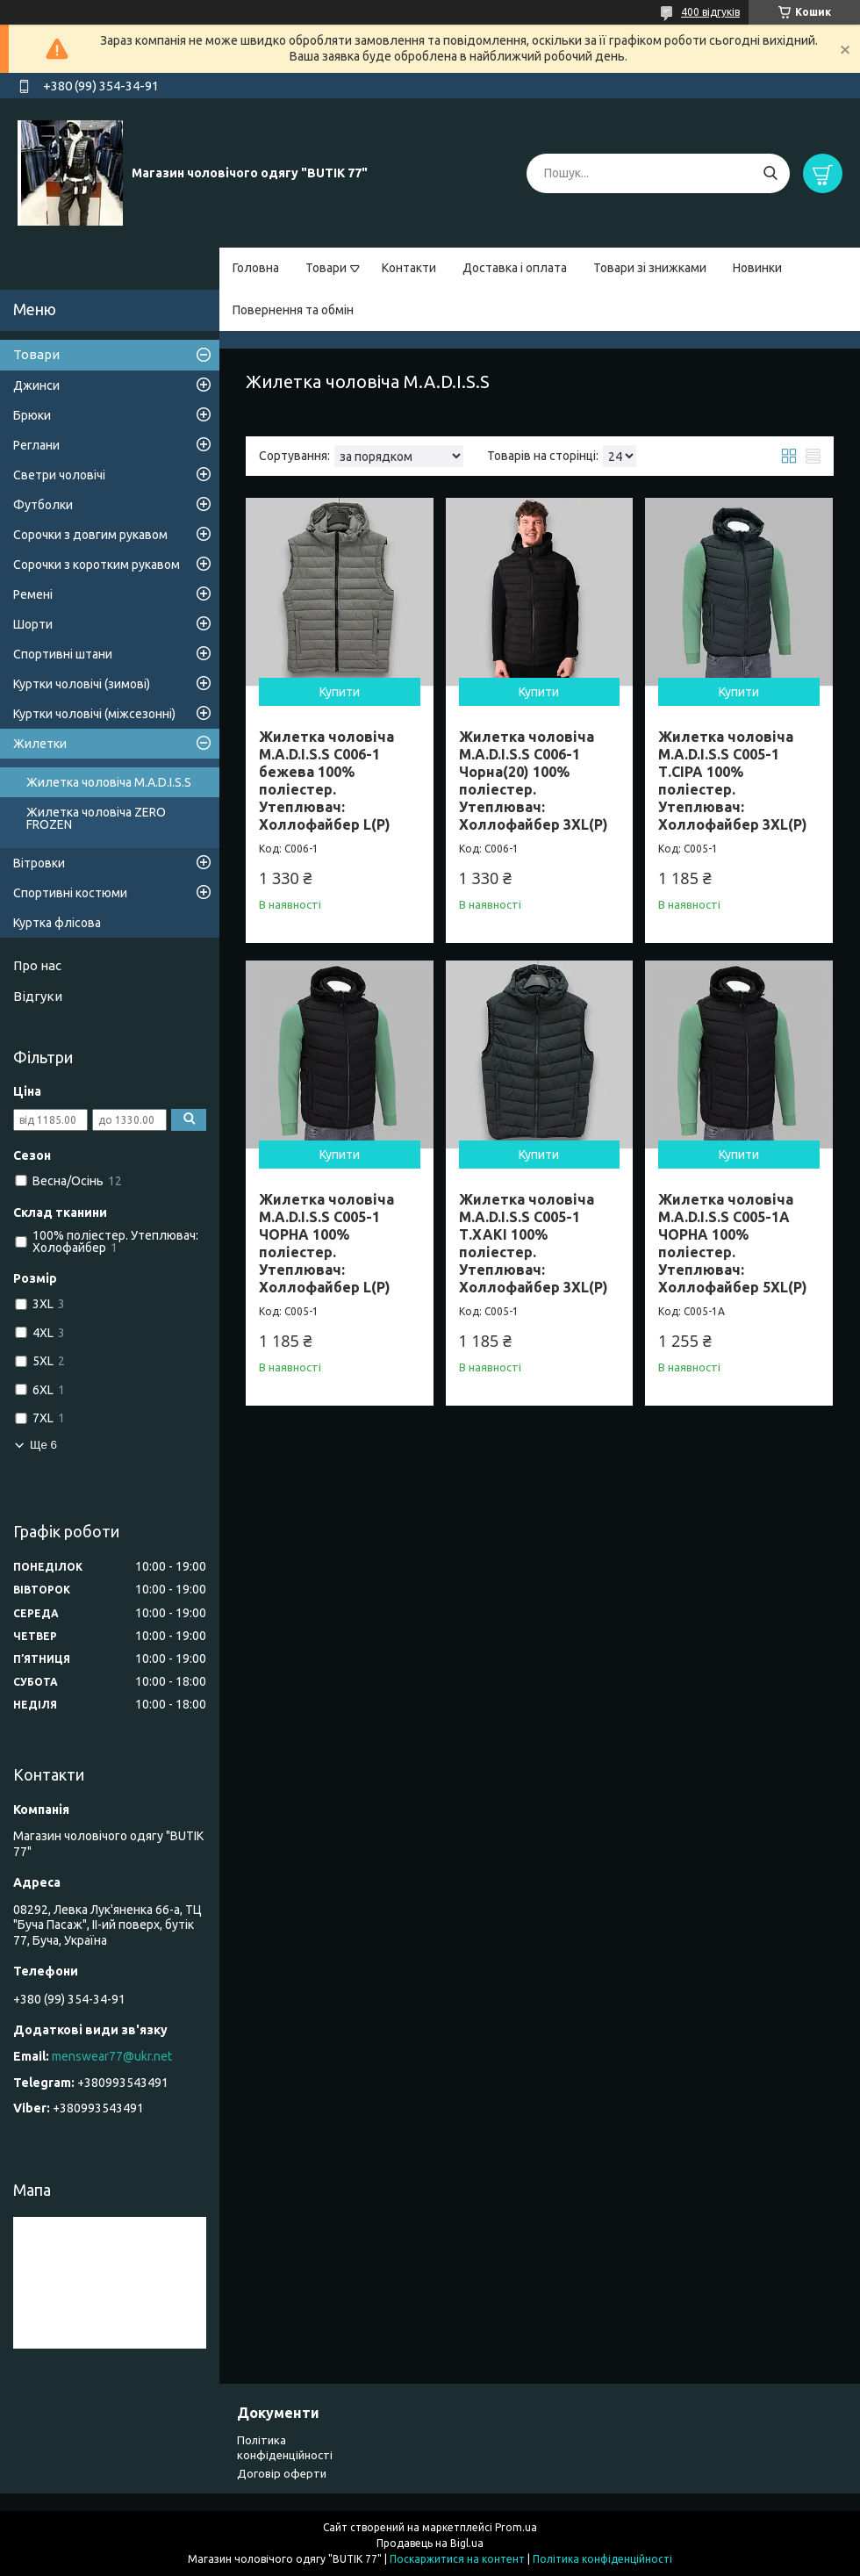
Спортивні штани (62, 654)
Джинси (36, 385)
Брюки (32, 415)
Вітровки (39, 863)
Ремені (33, 594)
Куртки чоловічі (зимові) (81, 684)
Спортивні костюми (70, 893)
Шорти (33, 624)
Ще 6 (43, 1444)
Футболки (43, 505)
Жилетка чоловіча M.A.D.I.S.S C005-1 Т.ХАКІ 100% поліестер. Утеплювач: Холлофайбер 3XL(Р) (533, 1243)
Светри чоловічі (59, 475)
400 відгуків (710, 12)
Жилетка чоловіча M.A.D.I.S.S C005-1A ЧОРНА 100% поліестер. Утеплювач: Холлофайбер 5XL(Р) (732, 1243)
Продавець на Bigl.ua (430, 2543)
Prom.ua (516, 2527)
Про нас (37, 965)
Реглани (36, 445)
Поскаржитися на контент (457, 2559)
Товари (326, 268)
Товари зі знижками (649, 268)
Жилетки (40, 744)
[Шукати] (770, 173)
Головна (256, 268)
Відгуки (37, 996)
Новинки (757, 268)
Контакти (409, 268)
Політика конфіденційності (602, 2559)
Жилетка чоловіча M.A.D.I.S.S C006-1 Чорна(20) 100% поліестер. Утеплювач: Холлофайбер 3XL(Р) (533, 780)
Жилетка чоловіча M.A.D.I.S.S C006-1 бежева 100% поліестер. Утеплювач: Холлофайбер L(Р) (326, 780)
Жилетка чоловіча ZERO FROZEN (96, 818)
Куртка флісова (57, 923)
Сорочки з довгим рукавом (90, 535)
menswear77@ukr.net (112, 2056)
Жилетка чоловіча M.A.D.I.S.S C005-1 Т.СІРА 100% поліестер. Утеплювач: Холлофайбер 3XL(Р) (732, 780)
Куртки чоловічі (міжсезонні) (94, 714)
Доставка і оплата (514, 268)
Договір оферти (281, 2473)
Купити (339, 692)
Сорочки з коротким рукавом (96, 565)
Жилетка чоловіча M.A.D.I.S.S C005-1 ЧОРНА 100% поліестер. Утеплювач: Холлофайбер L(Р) (326, 1243)
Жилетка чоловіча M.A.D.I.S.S (108, 782)
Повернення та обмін (293, 310)
